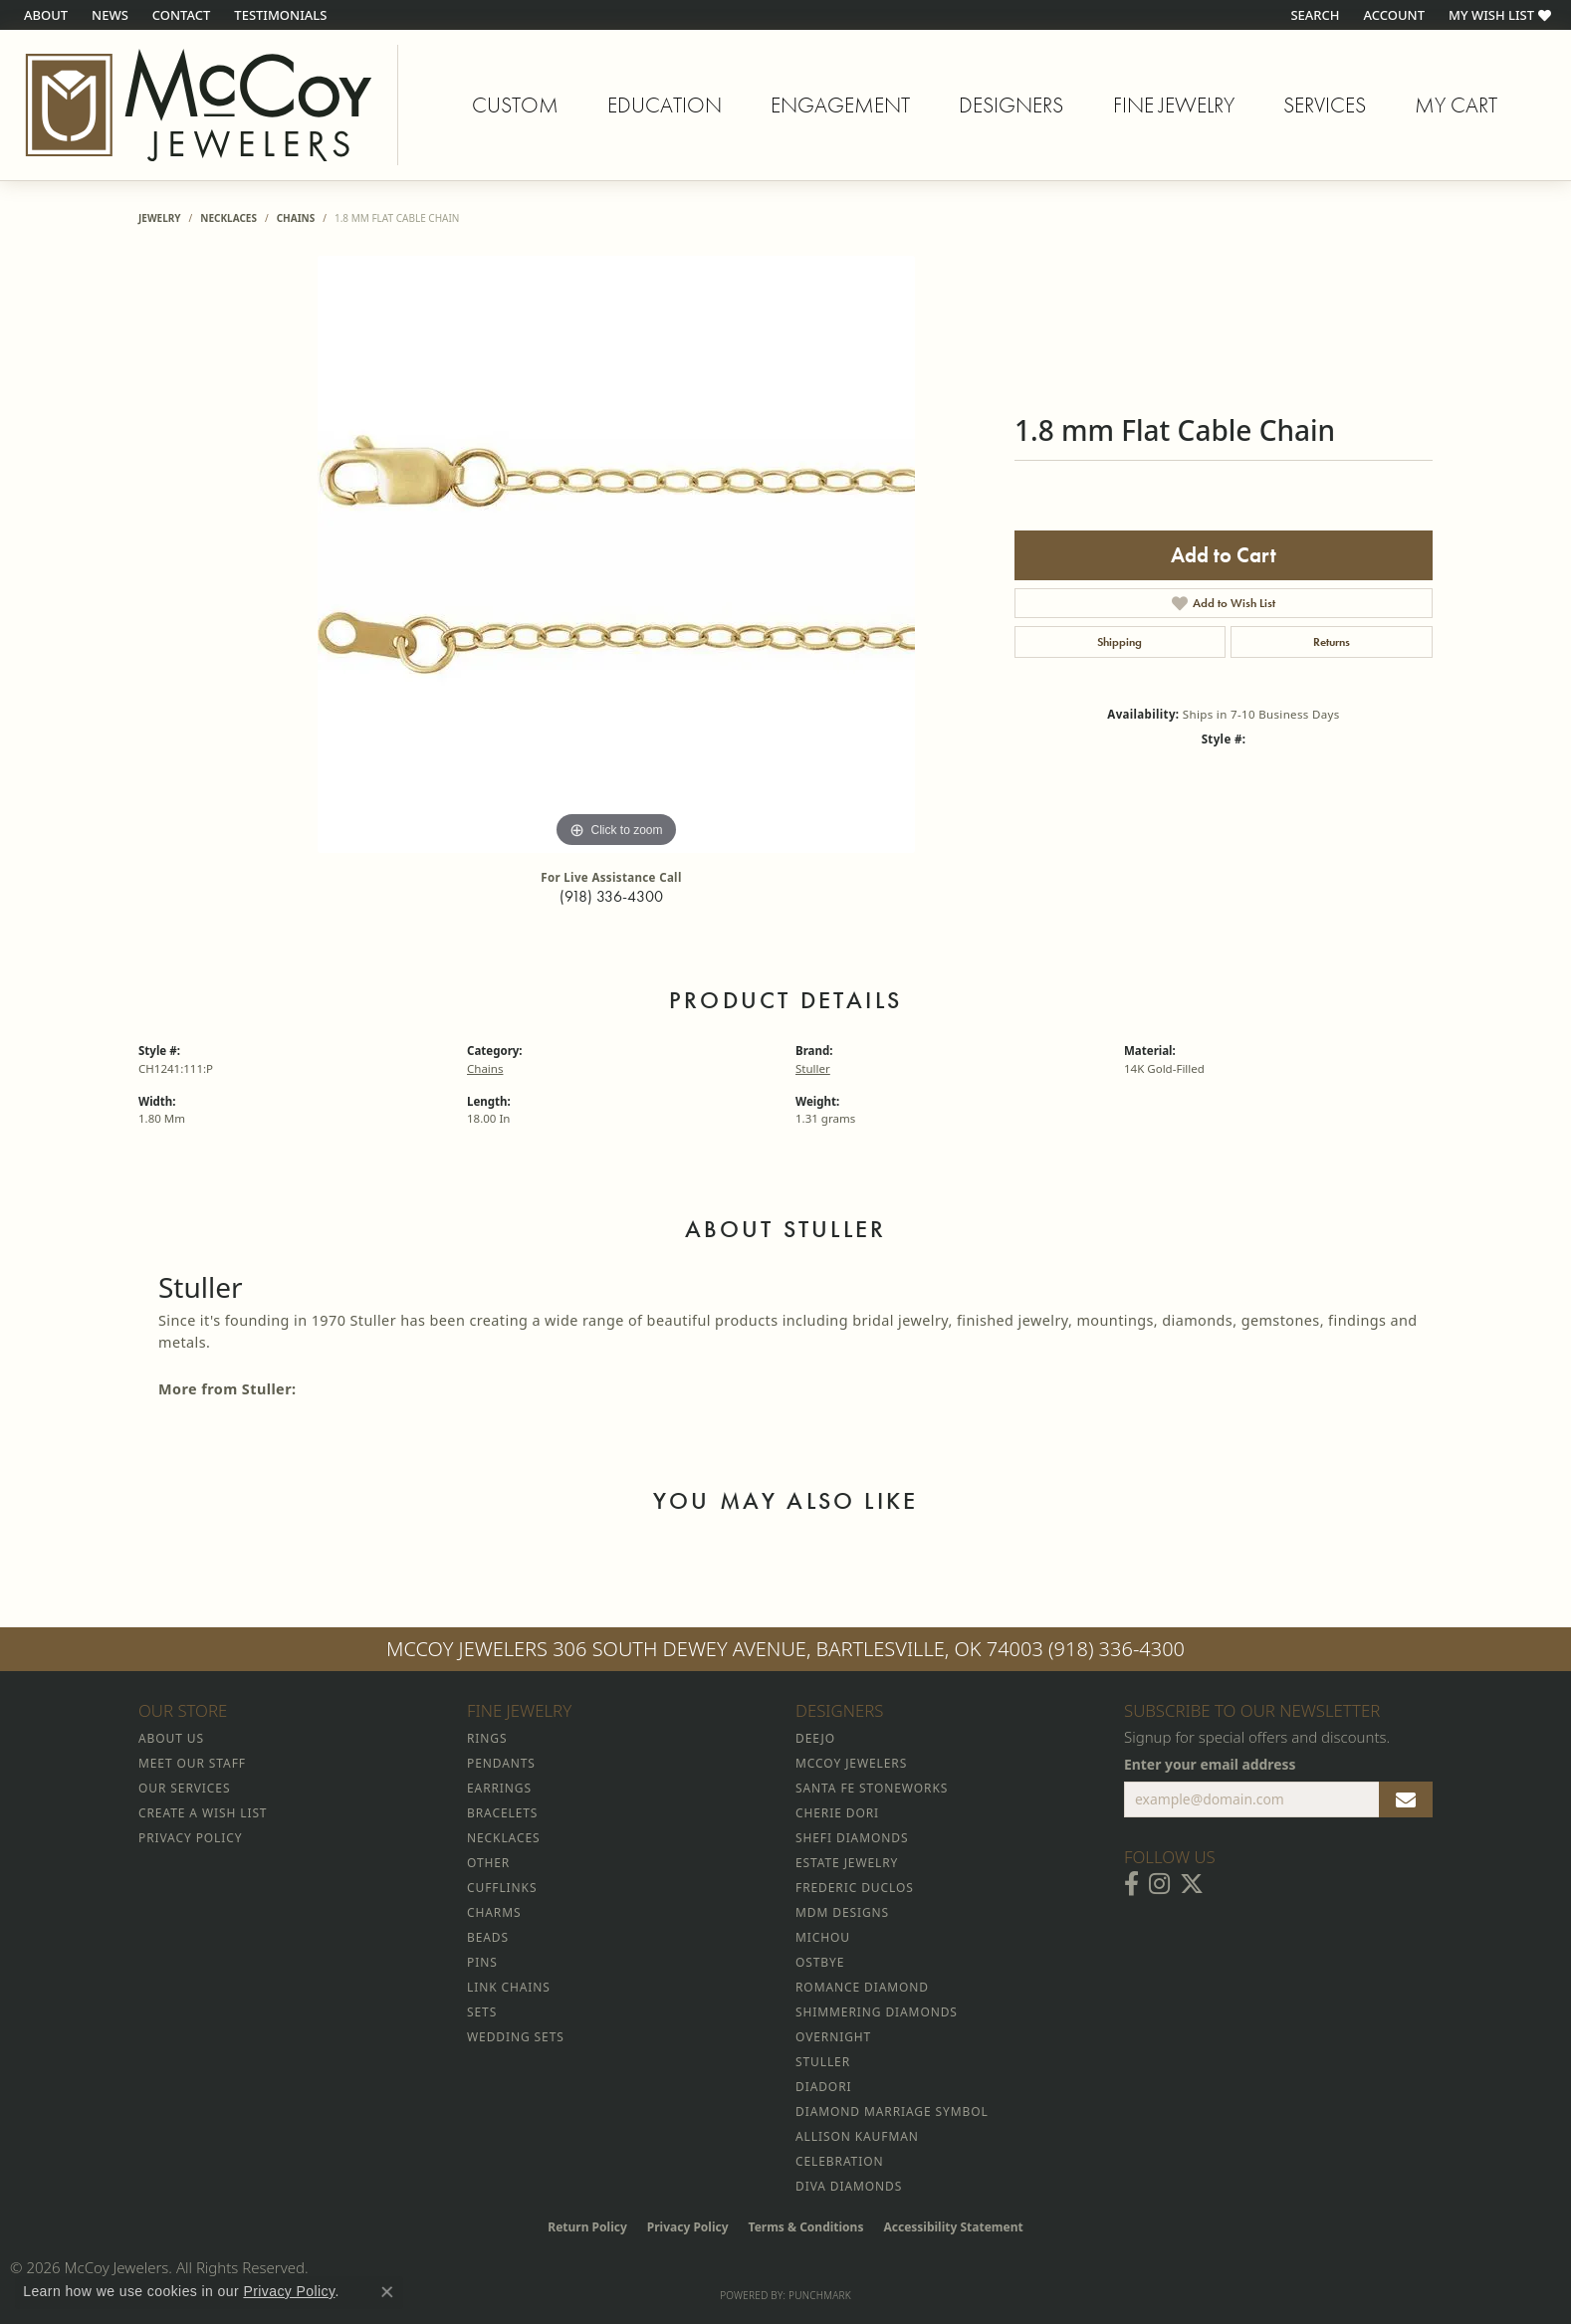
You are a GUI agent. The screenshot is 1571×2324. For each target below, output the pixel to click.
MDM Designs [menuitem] (842, 1912)
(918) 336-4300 (611, 896)
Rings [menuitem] (487, 1738)
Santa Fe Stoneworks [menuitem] (871, 1788)
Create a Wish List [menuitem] (202, 1812)
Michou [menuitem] (822, 1937)
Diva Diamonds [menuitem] (848, 2186)
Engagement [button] (840, 105)
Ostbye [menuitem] (819, 1962)
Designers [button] (1011, 105)
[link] (44, 15)
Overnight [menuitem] (833, 2036)
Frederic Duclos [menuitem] (854, 1887)
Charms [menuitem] (494, 1912)
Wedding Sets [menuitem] (515, 2036)
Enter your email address (1210, 1764)
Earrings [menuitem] (499, 1788)
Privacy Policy (688, 2226)
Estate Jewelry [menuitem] (846, 1862)
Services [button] (1324, 105)
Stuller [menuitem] (822, 2061)
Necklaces (228, 218)
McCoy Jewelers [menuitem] (851, 1763)
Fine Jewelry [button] (1173, 105)
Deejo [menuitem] (815, 1738)
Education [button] (664, 105)
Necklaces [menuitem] (503, 1837)
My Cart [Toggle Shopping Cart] (1456, 105)
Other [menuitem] (488, 1862)
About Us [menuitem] (171, 1738)
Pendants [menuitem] (501, 1763)
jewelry (159, 218)
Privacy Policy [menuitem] (190, 1837)
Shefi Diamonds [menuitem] (851, 1837)
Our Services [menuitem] (184, 1788)
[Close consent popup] (387, 2292)
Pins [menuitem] (482, 1962)
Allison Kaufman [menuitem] (857, 2136)
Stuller (812, 1068)
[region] (616, 554)
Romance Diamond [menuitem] (862, 1987)
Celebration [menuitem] (839, 2161)
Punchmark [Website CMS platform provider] (819, 2295)
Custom (515, 105)
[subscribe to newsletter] (1406, 1799)
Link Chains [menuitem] (509, 1987)
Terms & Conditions (806, 2226)
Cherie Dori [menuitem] (837, 1812)
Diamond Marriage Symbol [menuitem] (892, 2111)
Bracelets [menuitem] (502, 1812)
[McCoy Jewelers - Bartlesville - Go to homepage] (199, 105)
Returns (1331, 642)
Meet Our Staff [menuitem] (192, 1763)
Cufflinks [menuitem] (502, 1887)
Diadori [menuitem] (823, 2086)
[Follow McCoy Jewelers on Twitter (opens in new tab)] (1192, 1884)
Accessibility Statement (952, 2226)
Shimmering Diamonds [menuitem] (876, 2012)
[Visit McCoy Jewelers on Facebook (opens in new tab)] (1131, 1884)
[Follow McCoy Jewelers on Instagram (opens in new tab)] (1159, 1884)
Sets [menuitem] (482, 2012)
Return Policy (587, 2226)
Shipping (1119, 642)
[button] (1312, 15)
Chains (296, 218)
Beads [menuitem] (488, 1937)
